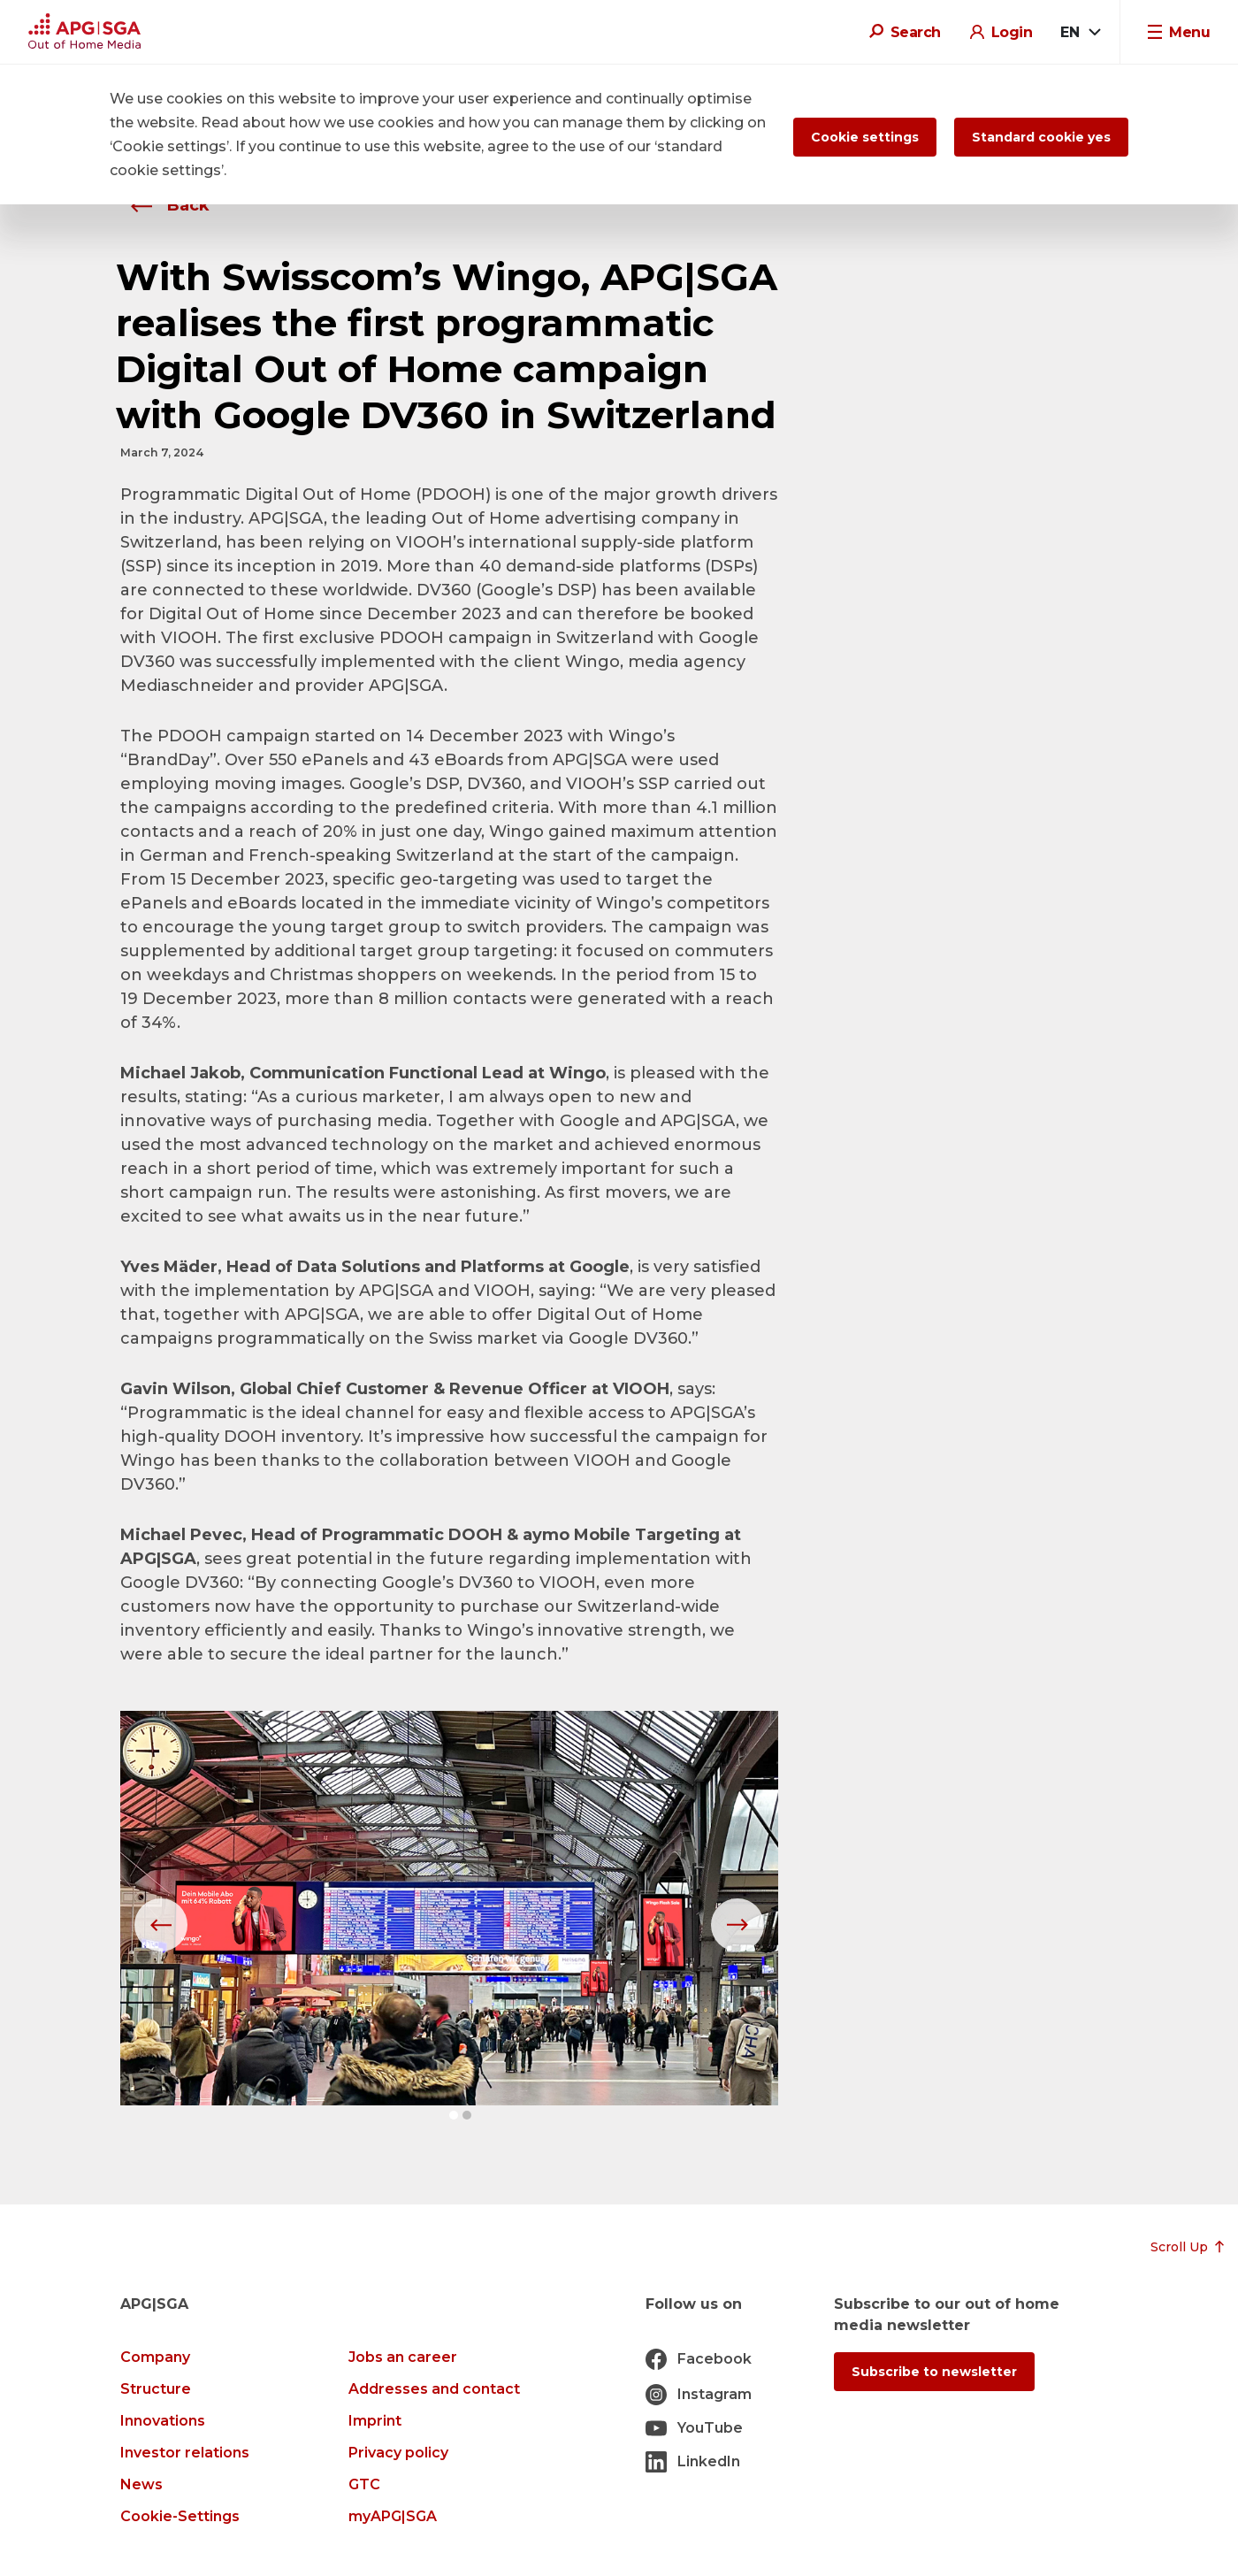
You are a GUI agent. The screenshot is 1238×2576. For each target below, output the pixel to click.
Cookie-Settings (180, 2516)
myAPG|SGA (392, 2516)
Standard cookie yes (1041, 137)
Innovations (162, 2420)
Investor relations (184, 2452)
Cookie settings (865, 137)
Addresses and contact (434, 2388)
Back (165, 205)
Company (155, 2357)
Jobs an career (402, 2357)
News (141, 2484)
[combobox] (1079, 32)
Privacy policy (398, 2452)
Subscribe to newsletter (934, 2372)
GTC (364, 2484)
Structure (155, 2388)
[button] (453, 2115)
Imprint (374, 2420)
